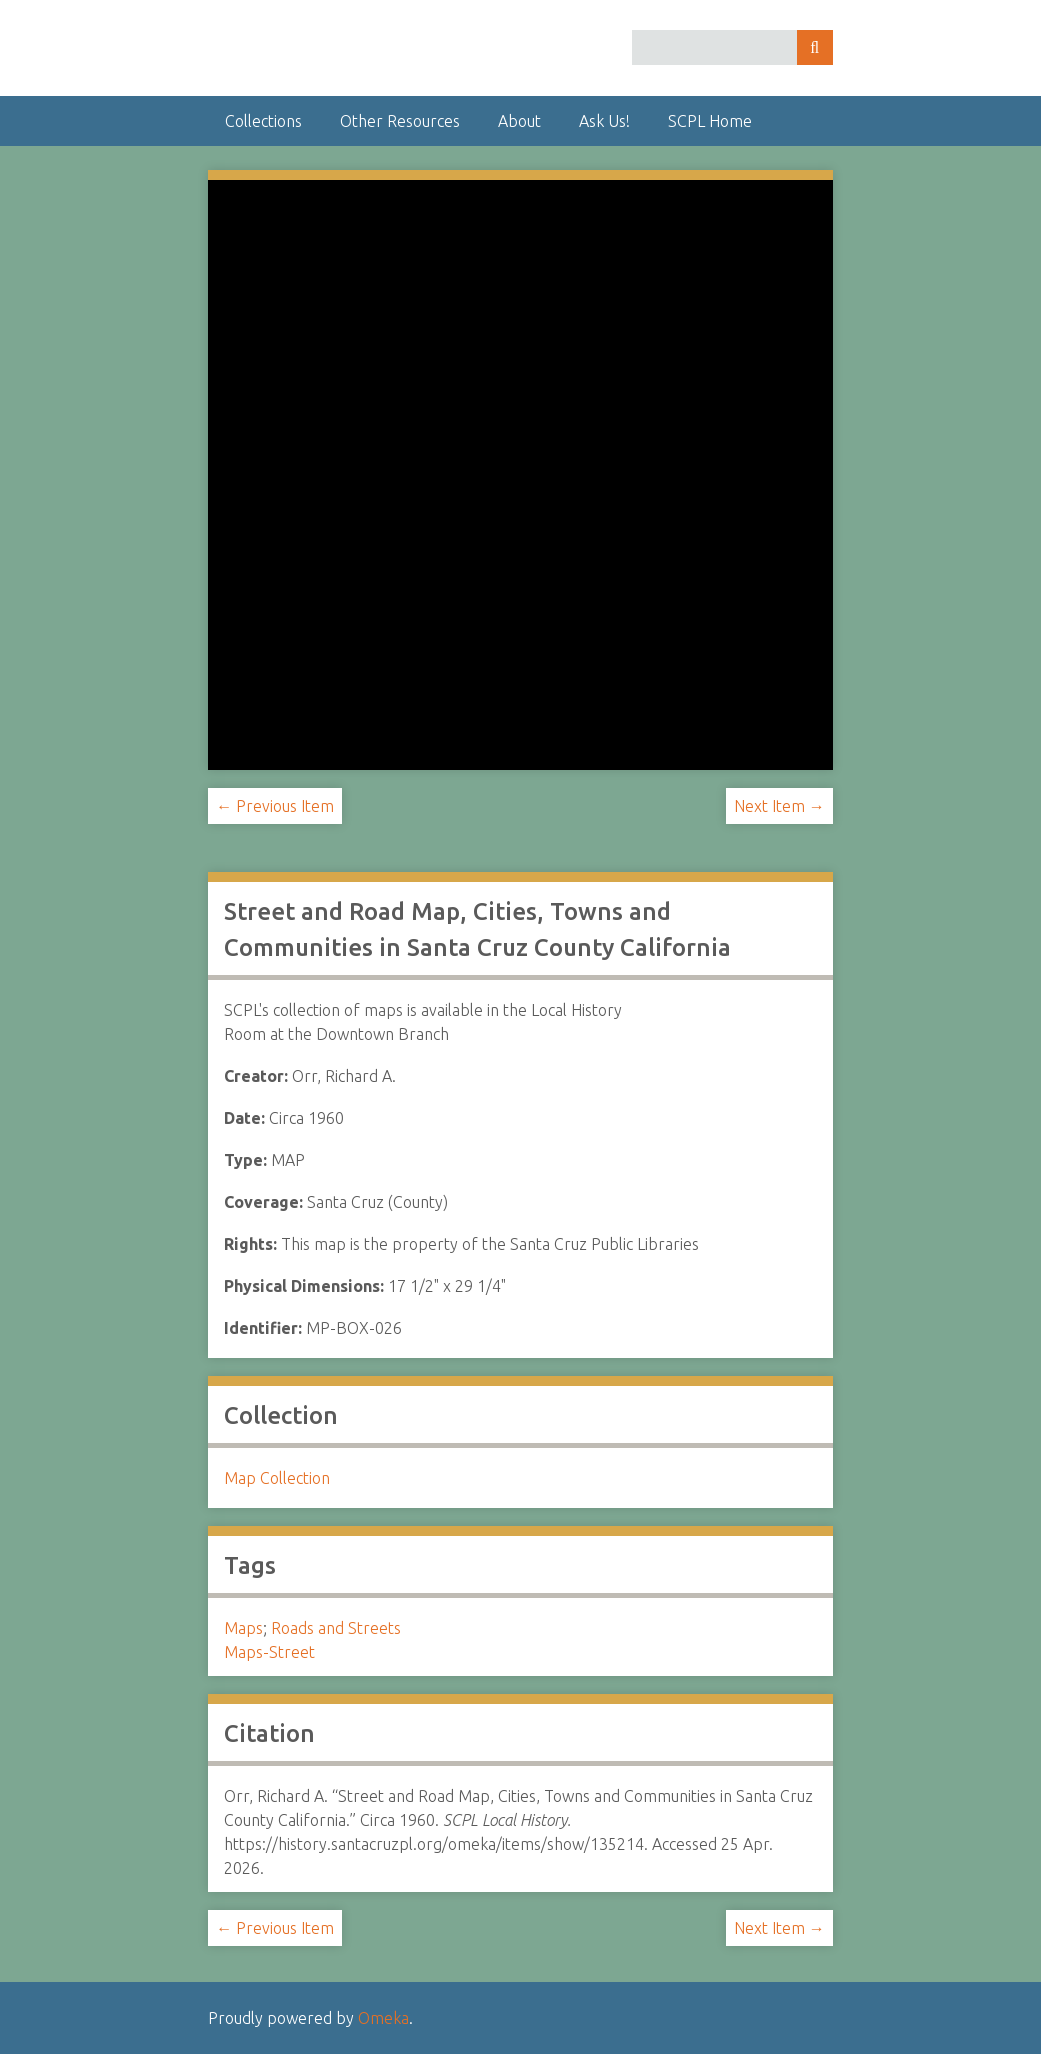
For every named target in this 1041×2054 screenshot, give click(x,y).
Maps (243, 1628)
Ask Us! (604, 121)
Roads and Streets (336, 1628)
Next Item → (779, 806)
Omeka (383, 2018)
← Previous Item (275, 806)
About (519, 121)
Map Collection (277, 1478)
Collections (263, 121)
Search (815, 47)
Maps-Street (269, 1652)
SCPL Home (710, 121)
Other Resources (400, 121)
